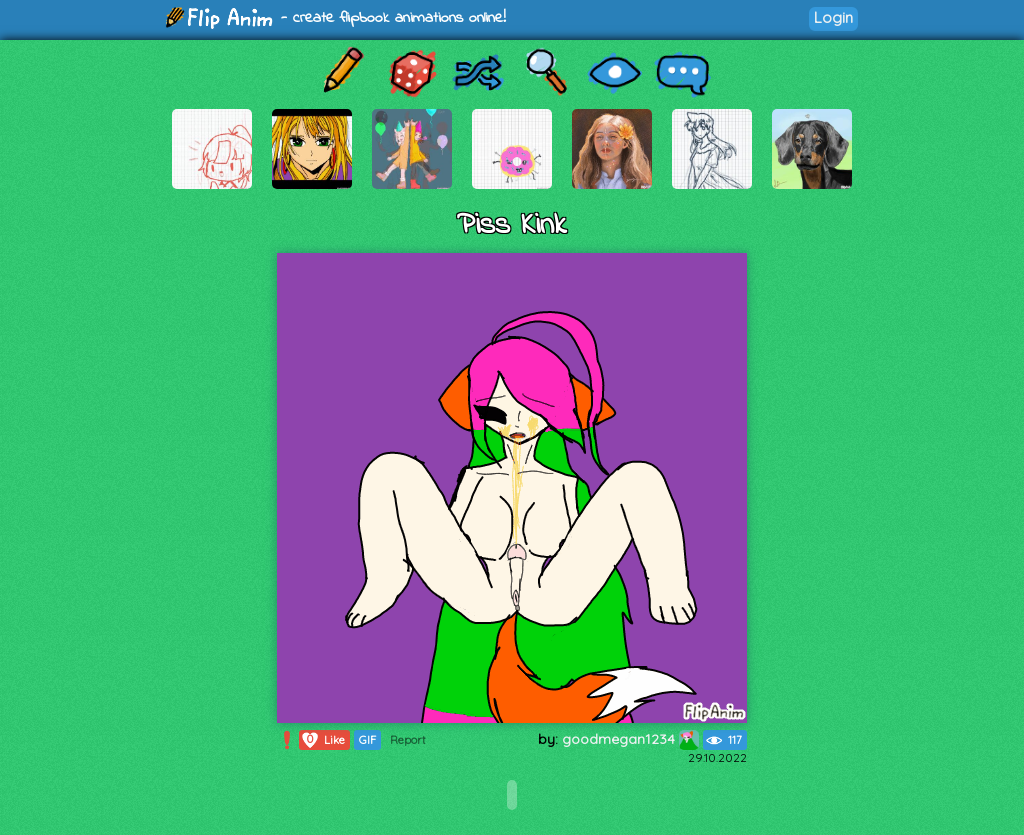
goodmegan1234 (630, 739)
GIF (367, 740)
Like (322, 740)
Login (833, 17)
